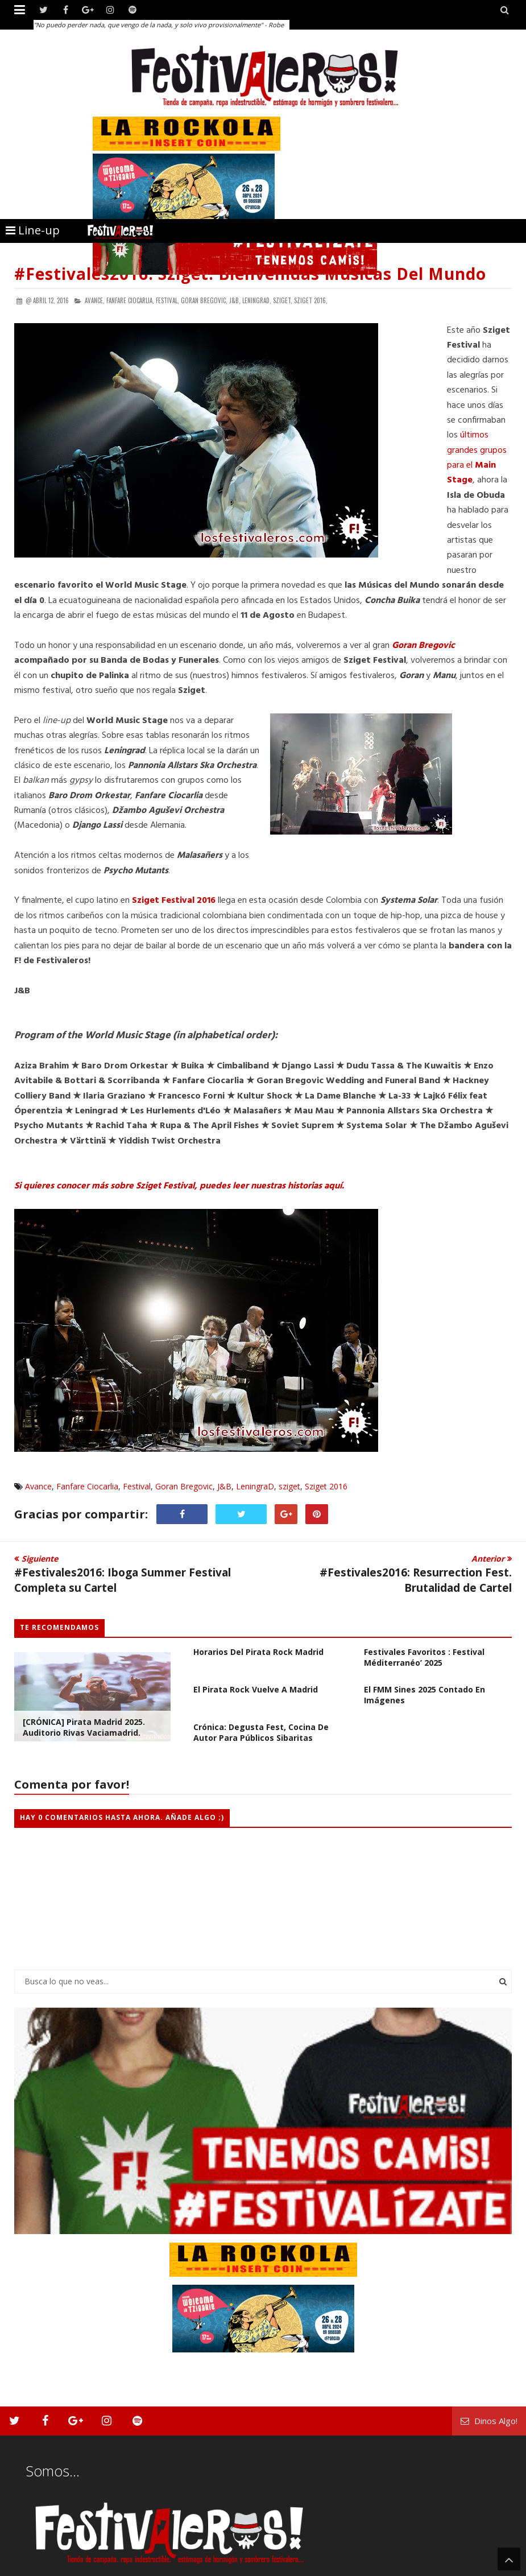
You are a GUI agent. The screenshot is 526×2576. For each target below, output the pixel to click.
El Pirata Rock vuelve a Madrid (255, 1689)
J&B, (235, 300)
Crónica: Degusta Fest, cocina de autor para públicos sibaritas (261, 1732)
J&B (224, 1486)
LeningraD (255, 1486)
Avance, (95, 300)
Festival (137, 1486)
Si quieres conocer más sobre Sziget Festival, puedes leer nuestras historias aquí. (179, 1186)
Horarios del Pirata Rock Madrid (258, 1651)
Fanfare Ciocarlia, (130, 300)
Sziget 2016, (311, 300)
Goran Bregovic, (204, 300)
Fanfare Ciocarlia (87, 1486)
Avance (38, 1486)
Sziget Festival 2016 (174, 900)
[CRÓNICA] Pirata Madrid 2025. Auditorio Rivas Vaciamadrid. (84, 1727)
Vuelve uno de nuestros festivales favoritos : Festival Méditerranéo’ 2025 (424, 1652)
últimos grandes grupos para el (477, 458)
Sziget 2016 (326, 1486)
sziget (289, 1486)
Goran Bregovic (423, 645)
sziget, (282, 300)
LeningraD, (256, 300)
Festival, (167, 300)
